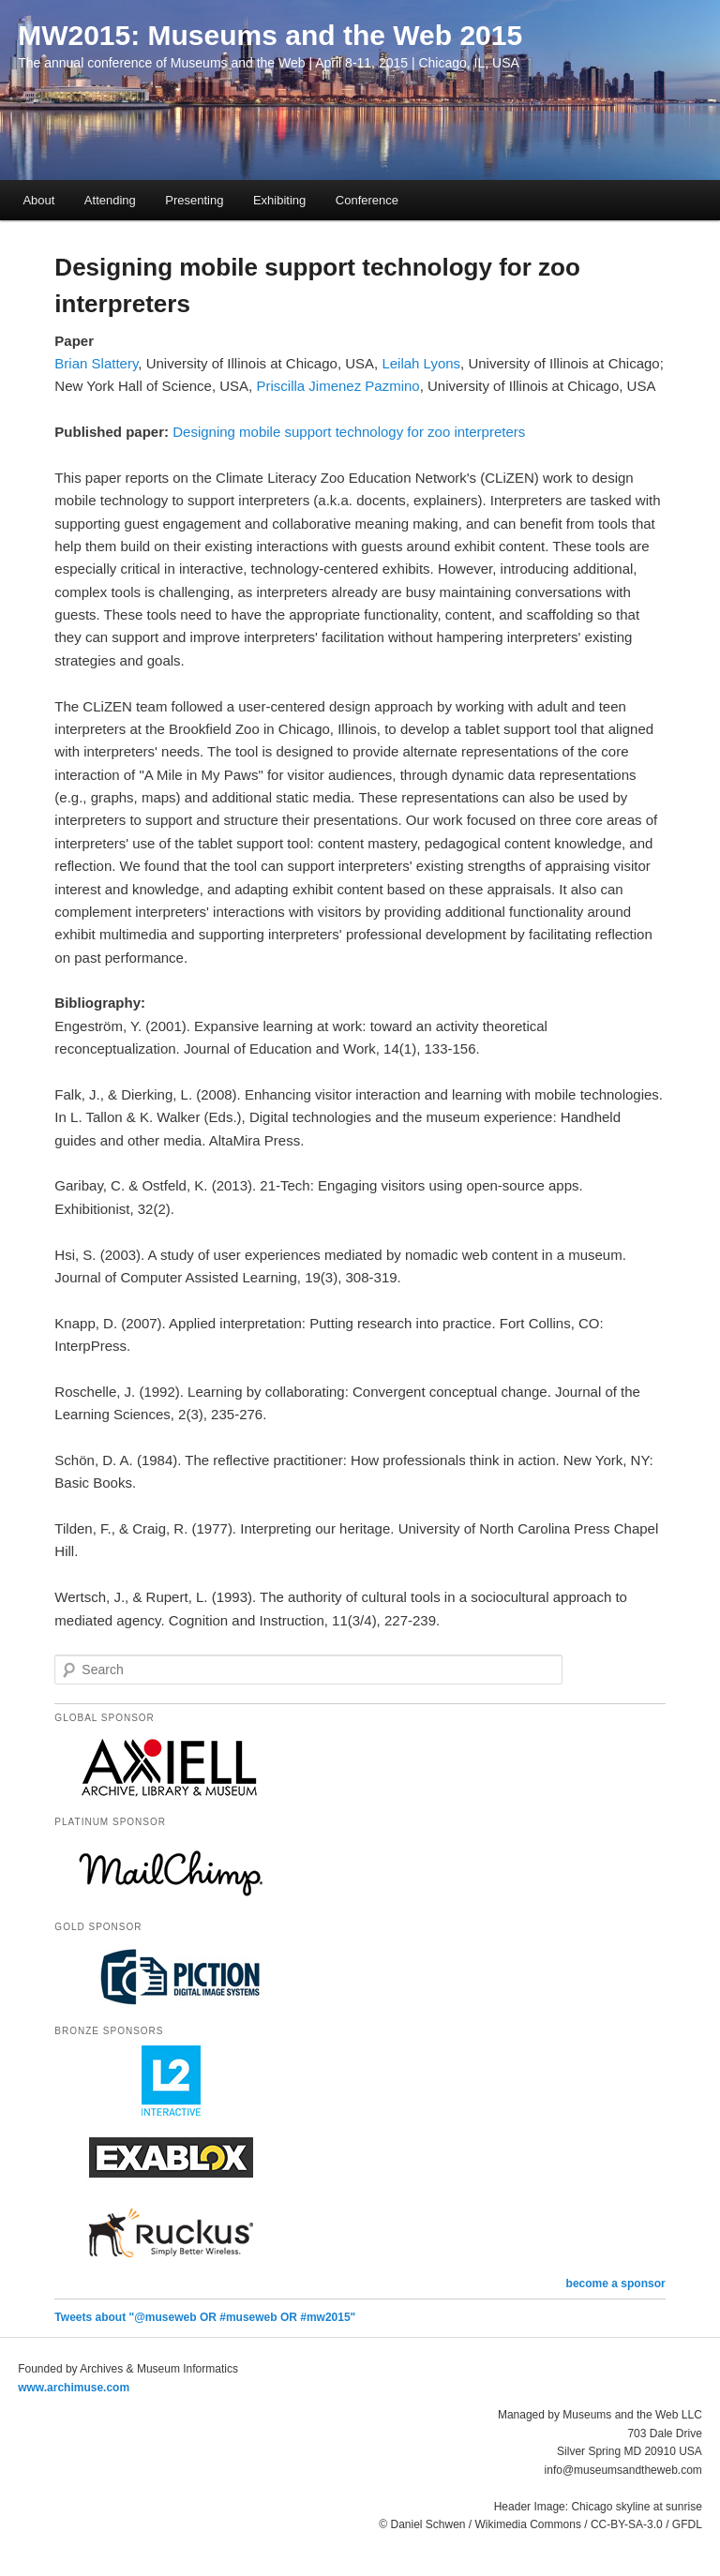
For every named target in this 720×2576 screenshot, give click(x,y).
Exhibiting (279, 200)
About (38, 200)
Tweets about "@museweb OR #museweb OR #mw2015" (204, 2317)
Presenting (194, 200)
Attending (110, 200)
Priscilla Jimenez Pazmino (337, 386)
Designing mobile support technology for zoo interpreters (348, 432)
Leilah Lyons (421, 363)
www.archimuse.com (73, 2387)
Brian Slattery (96, 363)
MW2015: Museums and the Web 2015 (270, 35)
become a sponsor (616, 2283)
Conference (367, 200)
